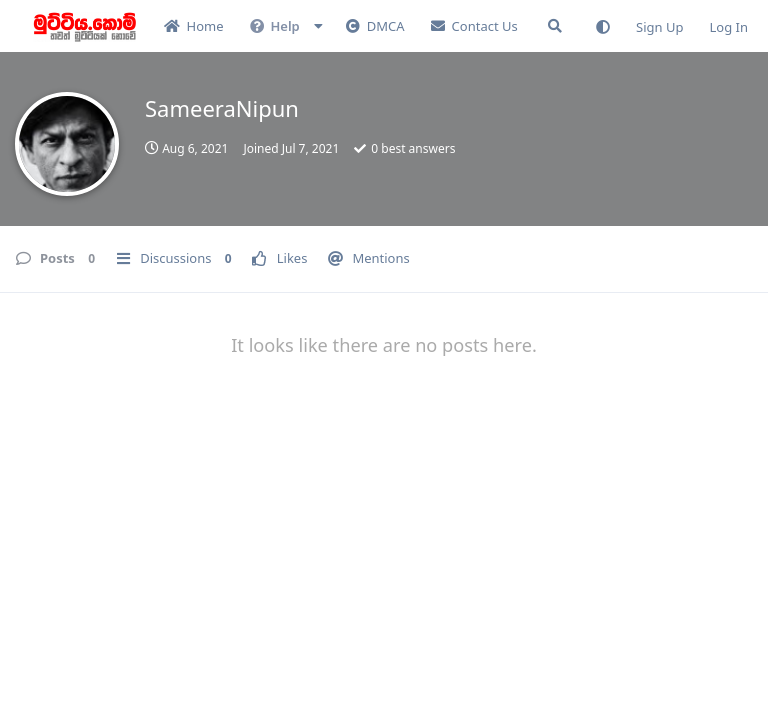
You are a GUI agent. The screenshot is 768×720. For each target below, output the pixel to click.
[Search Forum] (555, 26)
